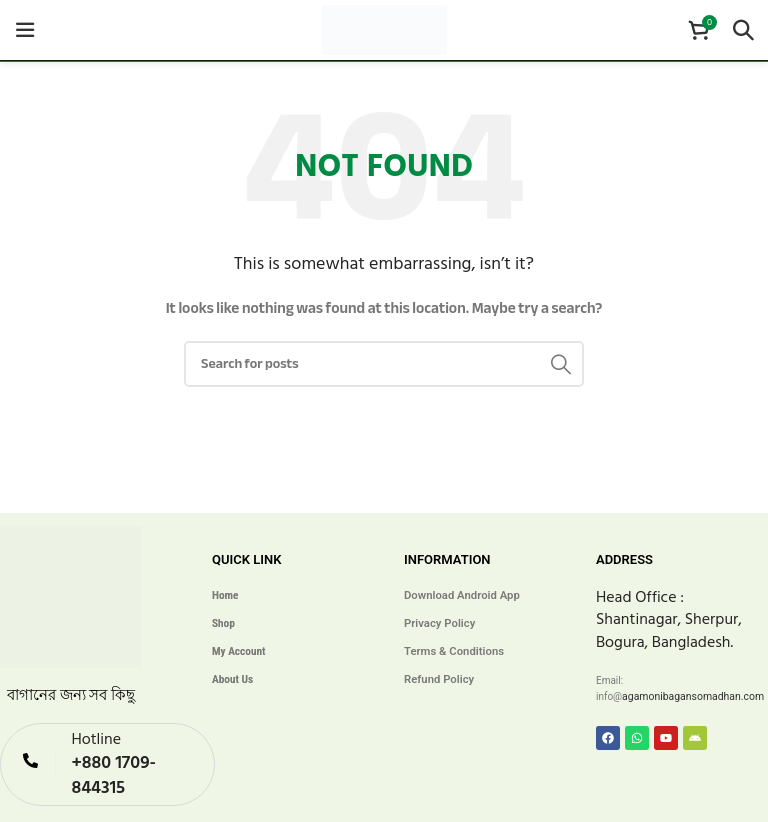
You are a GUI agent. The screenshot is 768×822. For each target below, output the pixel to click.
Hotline (96, 737)
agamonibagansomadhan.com (690, 696)
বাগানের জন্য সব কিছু (71, 694)
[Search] (743, 30)
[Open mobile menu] (25, 30)
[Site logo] (384, 28)
